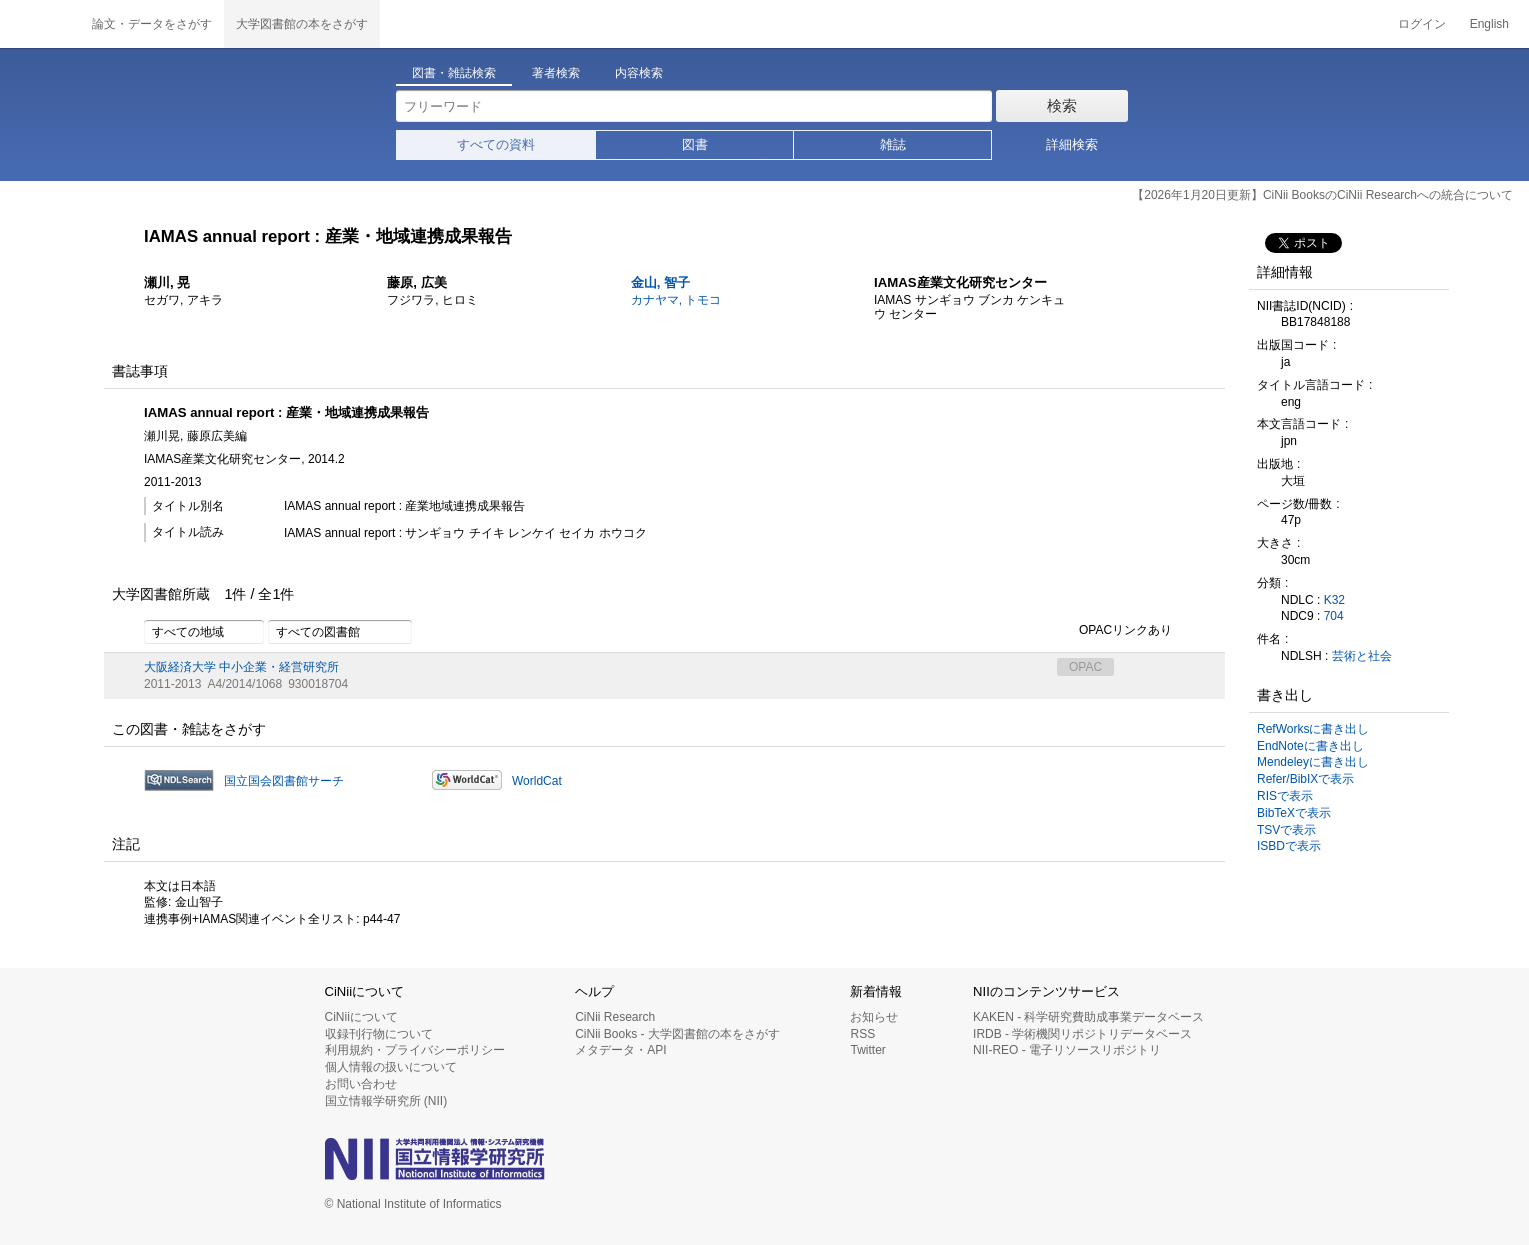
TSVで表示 (1286, 830)
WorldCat (537, 781)
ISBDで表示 (1289, 846)
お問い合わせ (361, 1084)
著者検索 (556, 73)
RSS (862, 1034)
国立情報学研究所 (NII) (386, 1101)
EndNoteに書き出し (1310, 746)
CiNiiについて (361, 1017)
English (1489, 24)
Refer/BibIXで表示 (1305, 779)
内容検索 (639, 73)
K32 (1334, 600)
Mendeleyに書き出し (1313, 762)
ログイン (1422, 24)
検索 (1062, 105)
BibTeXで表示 (1294, 813)
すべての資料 (496, 144)
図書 (695, 144)
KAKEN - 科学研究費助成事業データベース (1088, 1017)
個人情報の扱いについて (391, 1067)
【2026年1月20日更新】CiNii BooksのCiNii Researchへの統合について (1322, 195)
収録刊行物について (379, 1034)
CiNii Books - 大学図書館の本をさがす (677, 1034)
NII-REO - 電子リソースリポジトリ (1067, 1050)
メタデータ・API (620, 1050)
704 (1334, 616)
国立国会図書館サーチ (284, 781)
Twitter (867, 1050)
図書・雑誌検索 (454, 73)
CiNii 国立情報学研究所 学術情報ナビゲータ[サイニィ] (40, 24)
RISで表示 (1285, 796)
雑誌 (893, 144)
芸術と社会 (1362, 656)
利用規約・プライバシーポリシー (415, 1050)
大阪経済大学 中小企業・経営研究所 (241, 667)
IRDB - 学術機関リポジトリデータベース (1082, 1034)
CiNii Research (615, 1017)
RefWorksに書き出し (1313, 729)
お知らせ (874, 1017)
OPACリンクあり (1114, 631)
